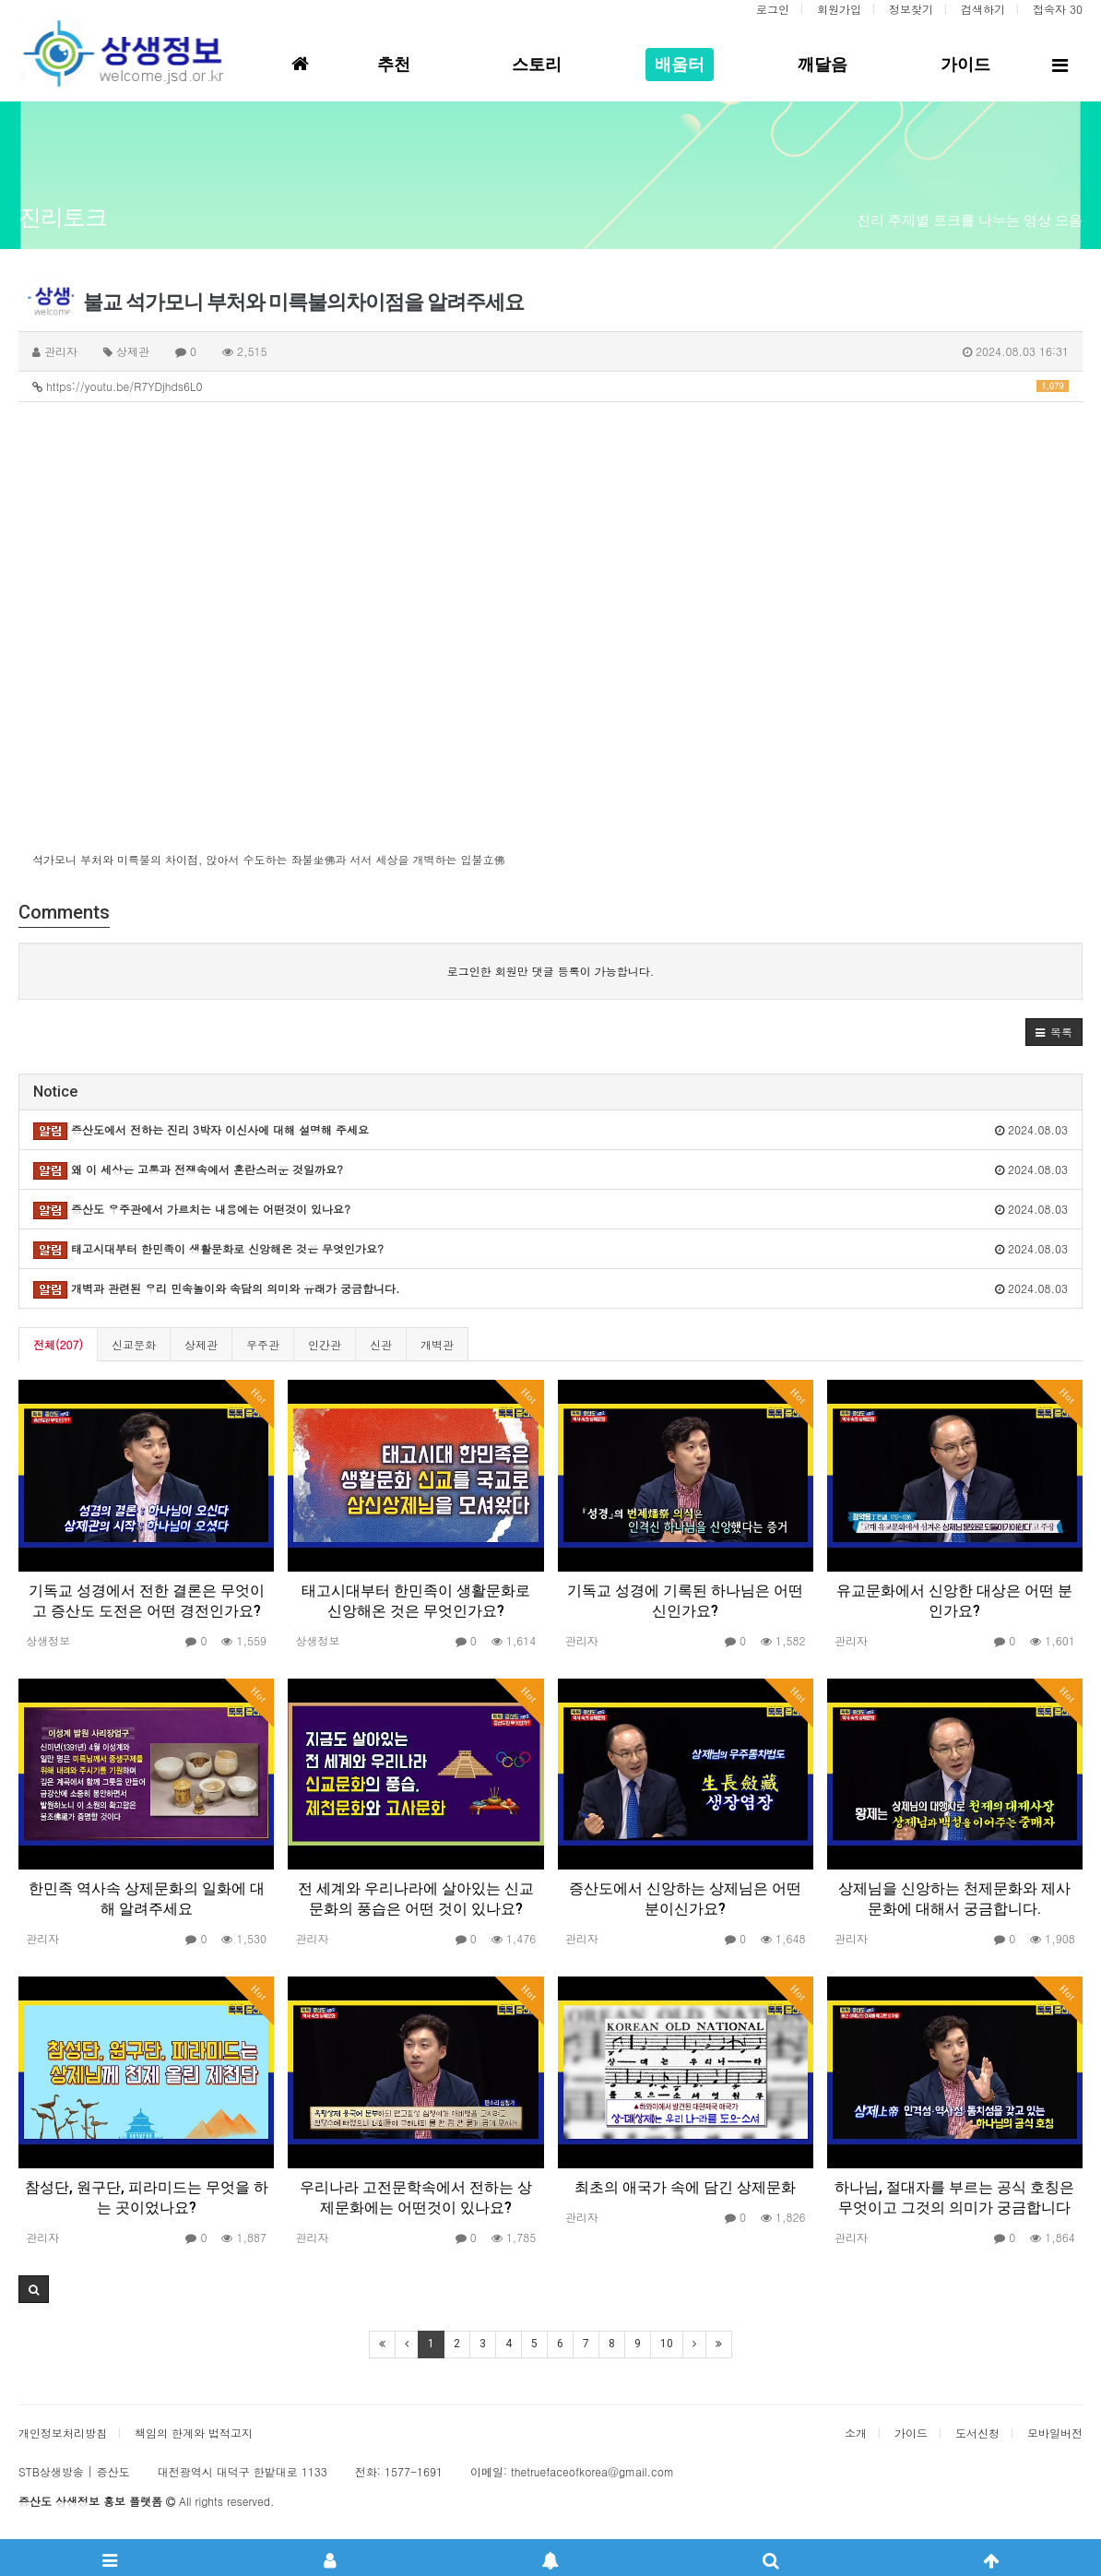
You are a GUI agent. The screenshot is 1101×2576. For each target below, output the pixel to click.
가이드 (911, 2432)
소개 (856, 2432)
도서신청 (977, 2432)
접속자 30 (1058, 9)
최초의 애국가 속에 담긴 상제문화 (685, 2187)
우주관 (262, 1344)
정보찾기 (911, 9)
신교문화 (134, 1344)
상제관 (201, 1344)
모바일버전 (1055, 2432)
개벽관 (437, 1344)
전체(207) (58, 1344)
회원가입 (839, 9)
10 (666, 2343)
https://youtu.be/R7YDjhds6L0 (550, 386)
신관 (381, 1344)
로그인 (772, 9)
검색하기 (983, 9)
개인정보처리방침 (62, 2432)
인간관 (324, 1344)
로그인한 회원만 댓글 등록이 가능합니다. (551, 971)
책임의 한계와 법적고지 (194, 2432)
